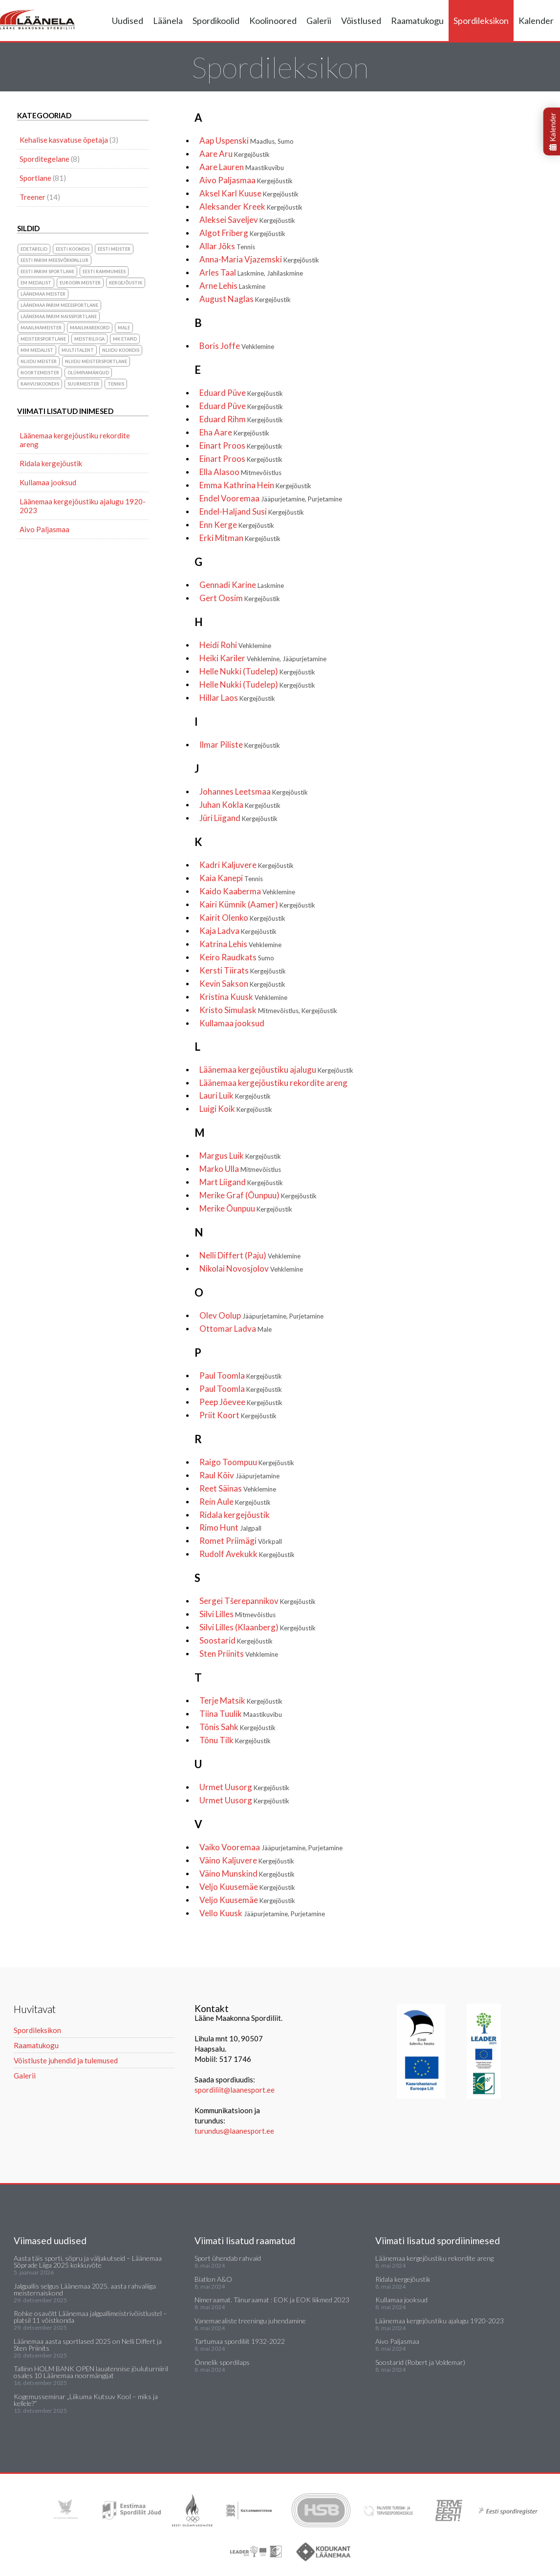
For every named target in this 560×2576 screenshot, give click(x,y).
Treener (32, 197)
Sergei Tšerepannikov (257, 1601)
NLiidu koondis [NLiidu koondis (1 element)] (120, 350)
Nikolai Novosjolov (251, 1268)
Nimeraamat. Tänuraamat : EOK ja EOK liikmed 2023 (271, 2299)
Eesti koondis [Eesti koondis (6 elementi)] (72, 249)
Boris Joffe (236, 346)
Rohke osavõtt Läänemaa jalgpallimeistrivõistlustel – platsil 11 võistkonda (90, 2316)
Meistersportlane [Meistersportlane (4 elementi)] (43, 339)
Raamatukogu (417, 20)
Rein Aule (235, 1501)
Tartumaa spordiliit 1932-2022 (239, 2341)
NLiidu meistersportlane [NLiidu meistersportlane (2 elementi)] (96, 361)
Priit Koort (238, 1415)
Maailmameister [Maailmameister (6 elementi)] (41, 327)
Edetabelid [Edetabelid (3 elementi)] (34, 249)
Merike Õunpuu (245, 1208)
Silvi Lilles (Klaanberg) (257, 1627)
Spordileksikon (481, 20)
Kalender (536, 20)
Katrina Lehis (240, 944)
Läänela (168, 20)
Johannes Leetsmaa (253, 791)
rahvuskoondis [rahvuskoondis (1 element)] (40, 384)
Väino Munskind (247, 1873)
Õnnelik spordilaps (222, 2362)
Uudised (127, 20)
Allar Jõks (227, 246)
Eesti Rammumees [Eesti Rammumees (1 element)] (104, 271)
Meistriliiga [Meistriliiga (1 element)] (89, 339)
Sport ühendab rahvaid (227, 2258)
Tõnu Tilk (235, 1740)
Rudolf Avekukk (247, 1554)
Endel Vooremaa (270, 498)
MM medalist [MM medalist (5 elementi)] (37, 350)
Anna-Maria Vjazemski (259, 259)
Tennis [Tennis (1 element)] (116, 384)
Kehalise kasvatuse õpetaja (64, 139)
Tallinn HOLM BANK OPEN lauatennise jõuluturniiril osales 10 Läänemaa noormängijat (91, 2372)
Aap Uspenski (246, 140)
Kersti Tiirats (242, 970)
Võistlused (361, 20)
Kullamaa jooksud (231, 1023)
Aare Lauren (241, 167)
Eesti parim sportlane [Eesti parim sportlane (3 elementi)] (47, 271)
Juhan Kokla (239, 805)
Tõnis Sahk (237, 1727)
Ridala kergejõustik (234, 1515)
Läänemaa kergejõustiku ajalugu (276, 1069)
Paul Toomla (240, 1375)
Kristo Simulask (268, 1010)
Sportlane (35, 177)
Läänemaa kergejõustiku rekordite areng (273, 1083)
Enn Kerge (236, 525)
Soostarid (236, 1640)
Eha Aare (234, 432)
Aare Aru (234, 154)
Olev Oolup (261, 1315)
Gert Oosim (239, 598)
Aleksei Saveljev (247, 220)
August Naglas (245, 299)
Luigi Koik (235, 1109)
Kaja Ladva (238, 931)
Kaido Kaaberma (247, 891)
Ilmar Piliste (239, 744)
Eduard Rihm (241, 419)
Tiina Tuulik (240, 1714)
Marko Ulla (240, 1169)
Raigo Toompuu (246, 1462)
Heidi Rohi (235, 645)
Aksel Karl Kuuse (249, 193)
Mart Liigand (241, 1182)
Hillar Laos (237, 698)
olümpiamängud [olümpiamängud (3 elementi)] (88, 372)
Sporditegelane (44, 158)
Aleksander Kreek (250, 206)
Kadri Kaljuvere (246, 865)
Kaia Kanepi (231, 878)
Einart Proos (240, 445)
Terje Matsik (240, 1700)
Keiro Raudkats (236, 957)
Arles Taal (251, 272)
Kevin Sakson (242, 983)
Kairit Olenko (242, 917)
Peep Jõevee (240, 1402)
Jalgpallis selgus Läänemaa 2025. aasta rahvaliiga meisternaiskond (85, 2289)
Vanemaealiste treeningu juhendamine (250, 2320)
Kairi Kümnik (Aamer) (257, 904)
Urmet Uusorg (244, 1787)
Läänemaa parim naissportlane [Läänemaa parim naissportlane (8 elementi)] (59, 316)
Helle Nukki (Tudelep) (257, 671)
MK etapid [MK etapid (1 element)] (125, 339)
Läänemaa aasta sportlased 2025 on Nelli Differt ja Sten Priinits (88, 2344)
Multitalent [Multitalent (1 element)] (78, 350)
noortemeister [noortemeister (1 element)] (40, 372)
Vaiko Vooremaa (271, 1847)
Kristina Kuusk (243, 997)
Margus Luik (240, 1155)
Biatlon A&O (213, 2279)
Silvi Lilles (237, 1614)
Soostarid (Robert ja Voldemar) (420, 2362)
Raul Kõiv (239, 1475)
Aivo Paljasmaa (246, 180)
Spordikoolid (216, 20)
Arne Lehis (232, 286)
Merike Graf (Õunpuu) (258, 1195)
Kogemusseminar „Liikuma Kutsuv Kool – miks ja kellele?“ (86, 2399)
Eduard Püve (241, 393)
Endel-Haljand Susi (251, 511)
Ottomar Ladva (235, 1328)
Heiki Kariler (262, 658)
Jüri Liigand (238, 818)
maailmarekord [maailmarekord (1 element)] (89, 327)
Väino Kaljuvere (246, 1860)
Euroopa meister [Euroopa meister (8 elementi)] (80, 282)
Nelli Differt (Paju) (250, 1255)
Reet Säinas (237, 1488)
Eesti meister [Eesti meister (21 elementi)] (114, 249)
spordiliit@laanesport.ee (234, 2089)
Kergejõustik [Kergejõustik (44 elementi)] (125, 282)
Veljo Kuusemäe (247, 1887)
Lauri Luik (235, 1095)
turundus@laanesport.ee (235, 2130)
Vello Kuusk (262, 1913)
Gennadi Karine (241, 585)
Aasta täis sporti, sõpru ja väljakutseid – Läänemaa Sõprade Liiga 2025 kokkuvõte (88, 2261)
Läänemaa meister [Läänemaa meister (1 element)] (43, 294)
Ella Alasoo (240, 472)
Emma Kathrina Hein (255, 485)
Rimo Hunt (230, 1527)
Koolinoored (273, 20)
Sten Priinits (238, 1653)
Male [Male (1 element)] (124, 327)
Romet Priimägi (240, 1541)
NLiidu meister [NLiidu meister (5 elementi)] (39, 361)
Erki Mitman (239, 538)
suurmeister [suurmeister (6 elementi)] (83, 384)
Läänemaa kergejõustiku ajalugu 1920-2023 (83, 506)
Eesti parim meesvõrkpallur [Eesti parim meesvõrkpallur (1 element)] (54, 260)
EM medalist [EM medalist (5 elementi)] (36, 282)
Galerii (318, 20)
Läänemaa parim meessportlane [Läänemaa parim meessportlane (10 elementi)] (59, 305)
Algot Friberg (242, 233)
